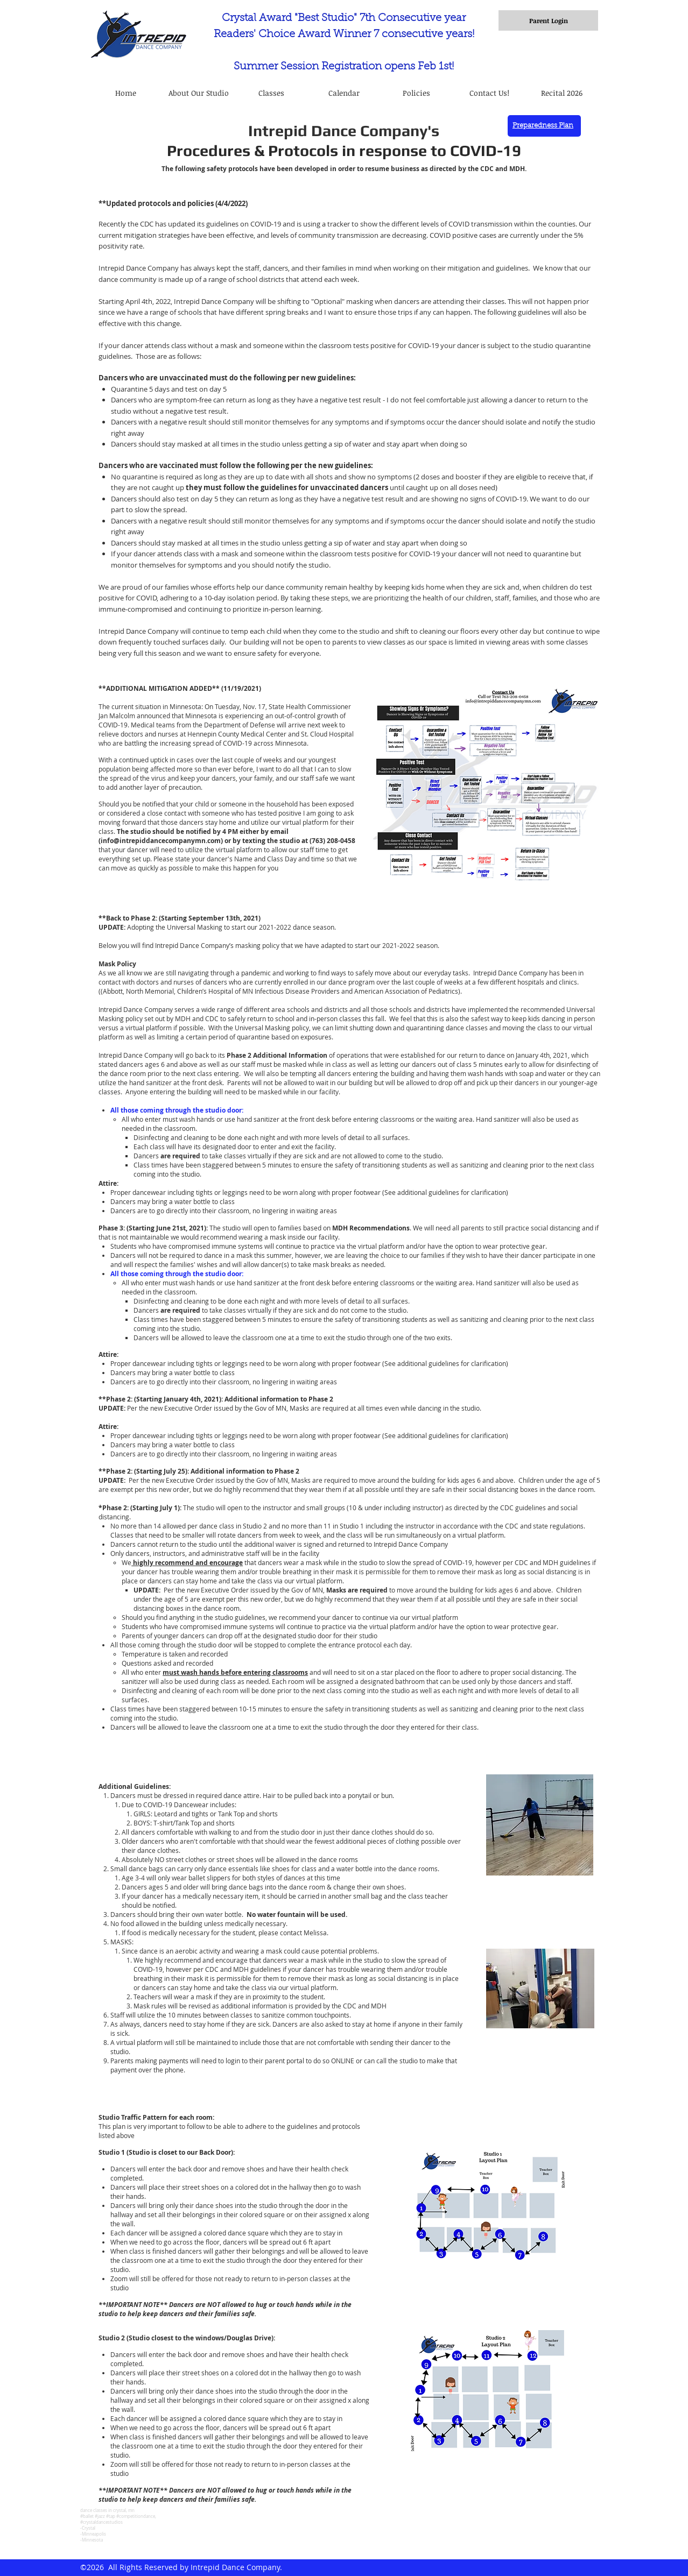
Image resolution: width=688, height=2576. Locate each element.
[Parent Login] (548, 20)
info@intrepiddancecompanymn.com (161, 840)
